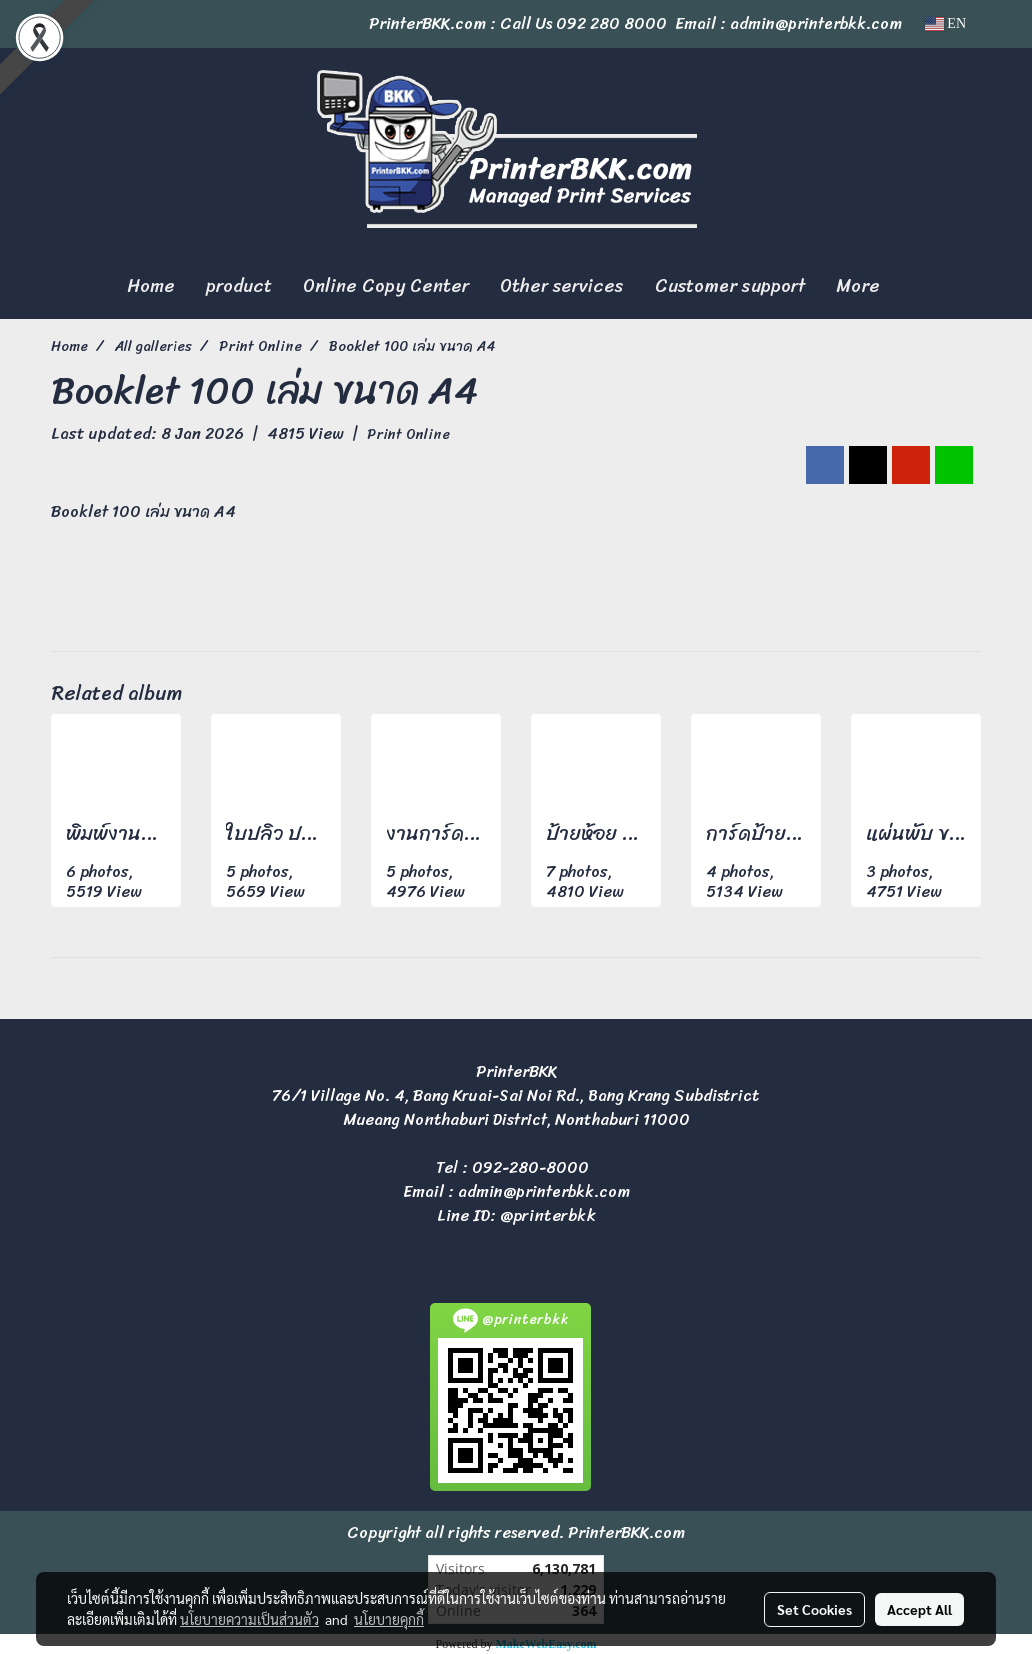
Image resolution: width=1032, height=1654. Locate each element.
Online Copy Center (386, 286)
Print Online (408, 434)
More (858, 286)
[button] (913, 287)
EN (945, 23)
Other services (562, 286)
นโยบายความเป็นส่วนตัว (249, 1619)
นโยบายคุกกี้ (389, 1619)
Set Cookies (814, 1609)
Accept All (919, 1609)
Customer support (730, 286)
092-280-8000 (530, 1167)
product (239, 286)
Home (151, 286)
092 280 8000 (611, 23)
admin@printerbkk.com (544, 1191)
